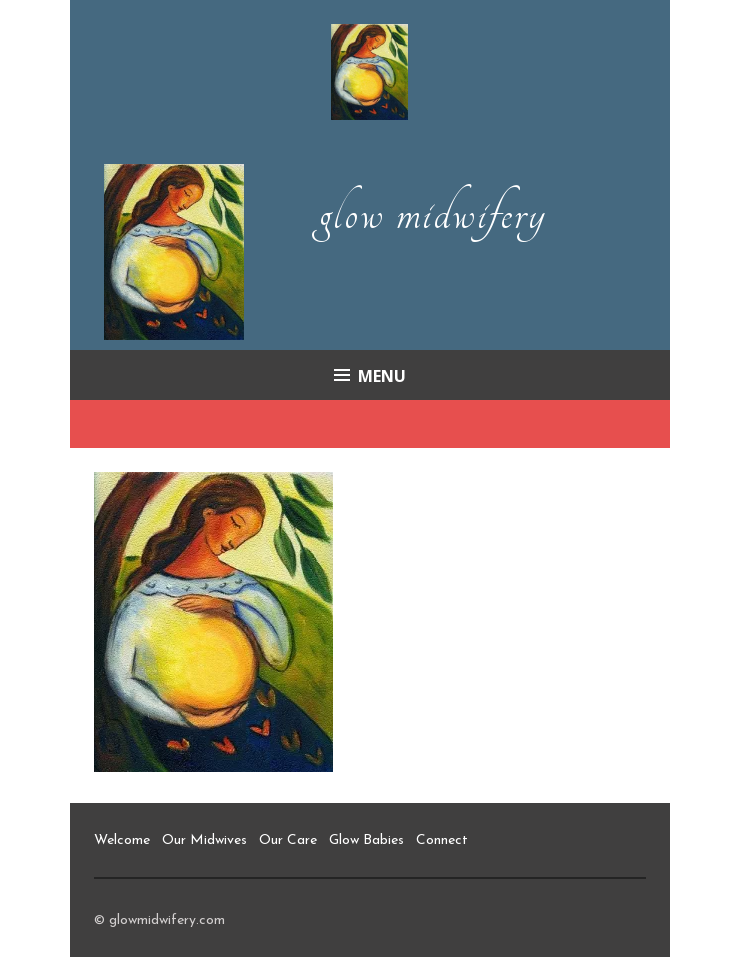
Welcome (122, 840)
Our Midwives (204, 840)
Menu (382, 376)
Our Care (288, 840)
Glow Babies (366, 840)
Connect (442, 840)
